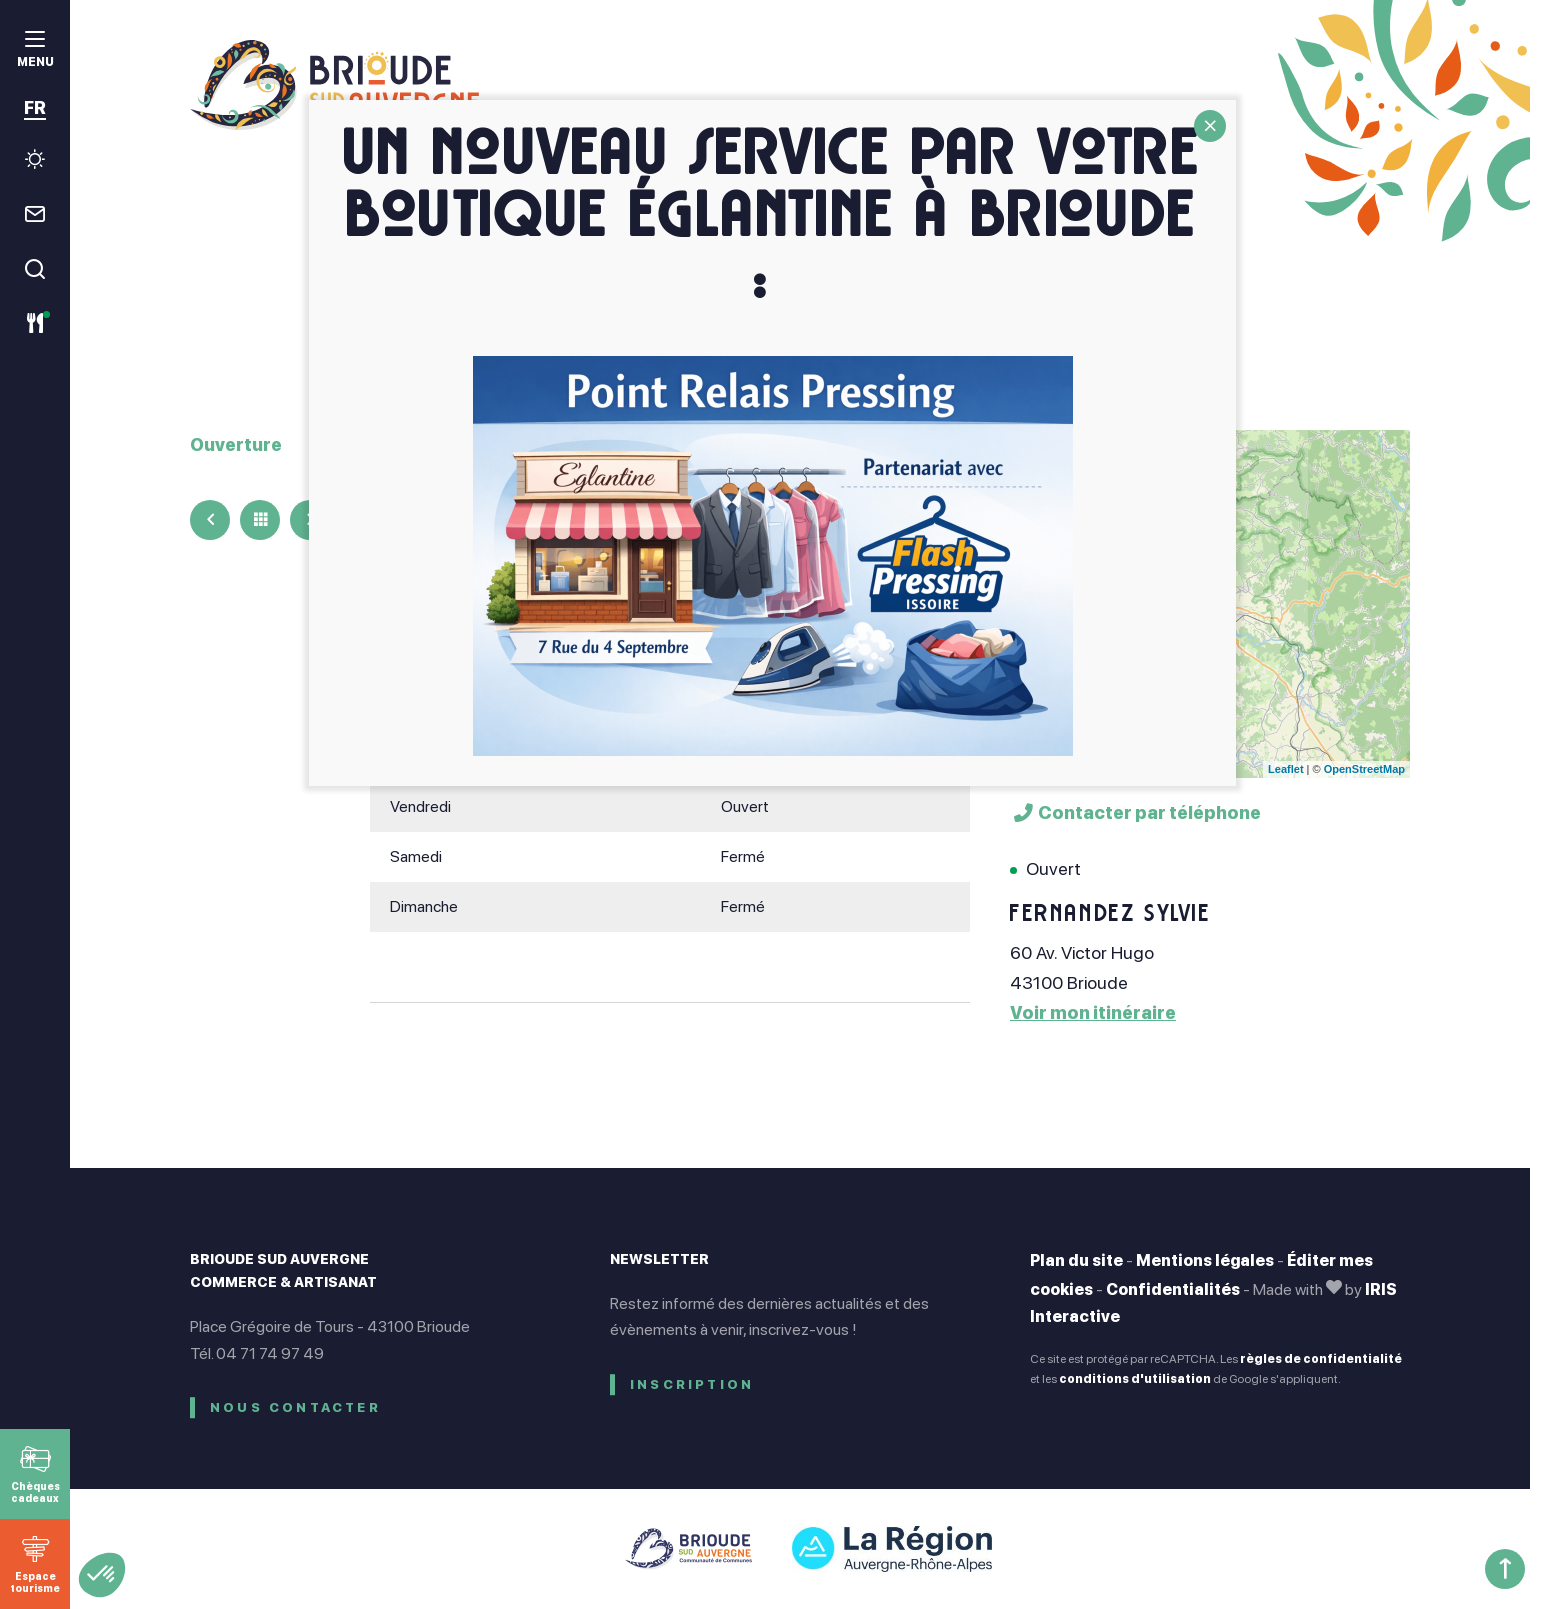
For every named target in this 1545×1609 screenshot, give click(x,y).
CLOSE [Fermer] (1210, 126)
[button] (102, 1575)
